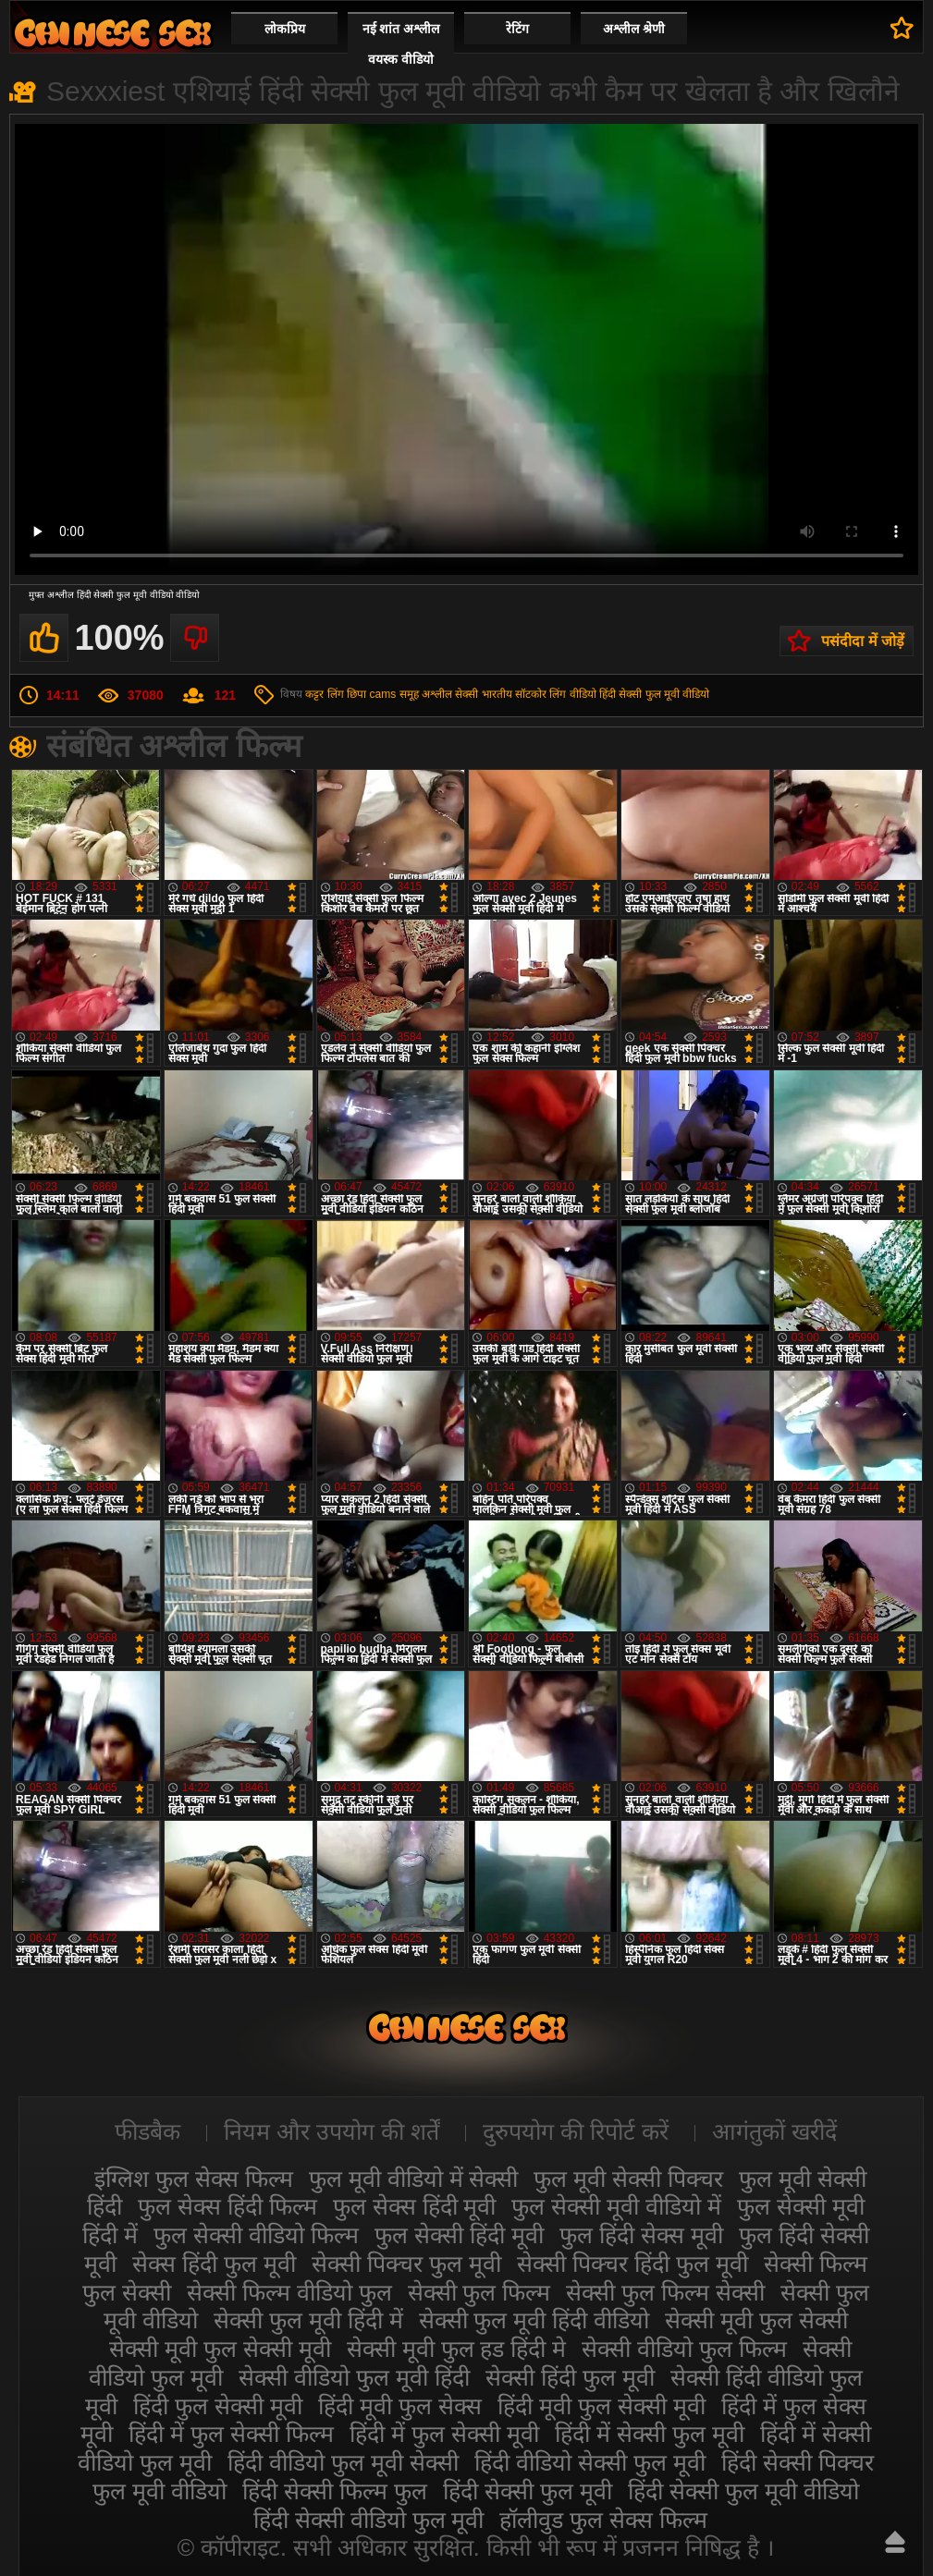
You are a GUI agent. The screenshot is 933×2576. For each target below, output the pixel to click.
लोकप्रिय (284, 28)
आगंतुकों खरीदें (774, 2131)
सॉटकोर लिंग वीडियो (555, 694)
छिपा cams (371, 694)
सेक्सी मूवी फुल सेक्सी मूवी (220, 2349)
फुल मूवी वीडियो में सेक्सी (414, 2178)
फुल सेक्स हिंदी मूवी (415, 2206)
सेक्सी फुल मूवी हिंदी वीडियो (534, 2320)
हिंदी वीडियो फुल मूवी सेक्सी (343, 2462)
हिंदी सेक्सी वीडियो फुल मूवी (369, 2520)
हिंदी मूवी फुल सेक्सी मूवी (601, 2406)
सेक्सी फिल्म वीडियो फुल (289, 2292)
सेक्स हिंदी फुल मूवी (214, 2264)
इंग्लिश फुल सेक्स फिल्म (193, 2178)
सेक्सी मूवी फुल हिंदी (113, 33)
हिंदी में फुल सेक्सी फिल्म (231, 2434)
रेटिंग (517, 28)
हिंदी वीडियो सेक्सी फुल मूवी (590, 2462)
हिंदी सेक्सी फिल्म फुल (334, 2491)
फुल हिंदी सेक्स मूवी (641, 2235)
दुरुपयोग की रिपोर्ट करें (576, 2131)
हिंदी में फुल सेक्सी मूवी (444, 2434)
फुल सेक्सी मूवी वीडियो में (616, 2206)
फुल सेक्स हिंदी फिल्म (227, 2206)
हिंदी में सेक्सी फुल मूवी (649, 2434)
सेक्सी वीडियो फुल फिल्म (684, 2349)
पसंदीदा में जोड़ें (862, 641)
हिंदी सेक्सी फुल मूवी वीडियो (654, 694)
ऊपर (895, 2542)
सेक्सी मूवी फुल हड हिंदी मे (457, 2349)
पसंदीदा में (902, 28)
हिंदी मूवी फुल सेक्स (400, 2406)
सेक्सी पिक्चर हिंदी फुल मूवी (632, 2264)
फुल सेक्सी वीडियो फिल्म (256, 2235)
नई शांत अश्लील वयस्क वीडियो (401, 44)
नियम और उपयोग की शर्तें (331, 2131)
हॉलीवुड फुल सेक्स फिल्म (603, 2520)
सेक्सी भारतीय (483, 694)
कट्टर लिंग (324, 694)
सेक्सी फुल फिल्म (479, 2292)
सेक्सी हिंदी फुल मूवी (570, 2377)
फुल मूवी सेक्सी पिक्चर (628, 2178)
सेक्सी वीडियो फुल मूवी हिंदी (354, 2377)
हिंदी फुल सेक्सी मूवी (217, 2406)
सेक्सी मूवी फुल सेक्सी (756, 2320)
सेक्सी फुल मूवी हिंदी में (308, 2320)
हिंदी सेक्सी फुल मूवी (527, 2491)
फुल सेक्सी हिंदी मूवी (459, 2235)
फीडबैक (147, 2131)
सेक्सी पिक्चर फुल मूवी (406, 2264)
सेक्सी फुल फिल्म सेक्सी (665, 2292)
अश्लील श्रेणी (634, 28)
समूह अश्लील (425, 694)
